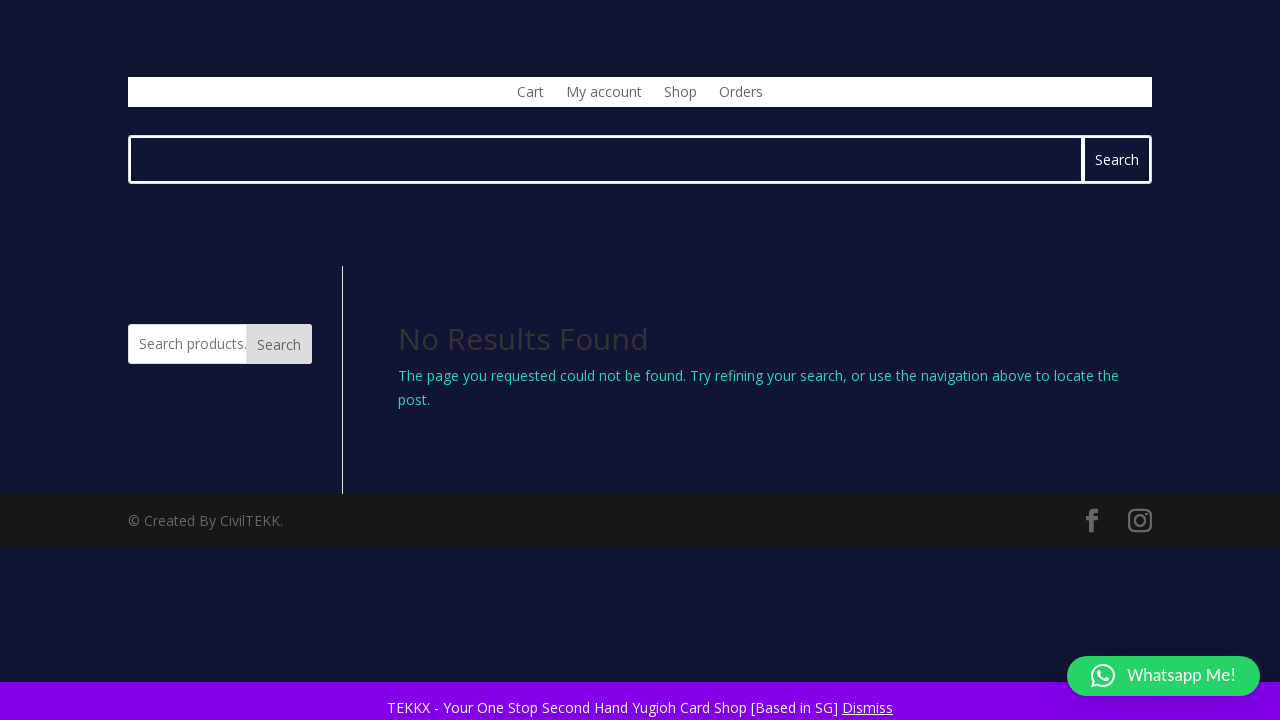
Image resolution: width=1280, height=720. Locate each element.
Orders (741, 93)
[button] (1163, 676)
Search (279, 344)
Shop (680, 93)
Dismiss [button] (867, 707)
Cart (530, 93)
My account (604, 93)
